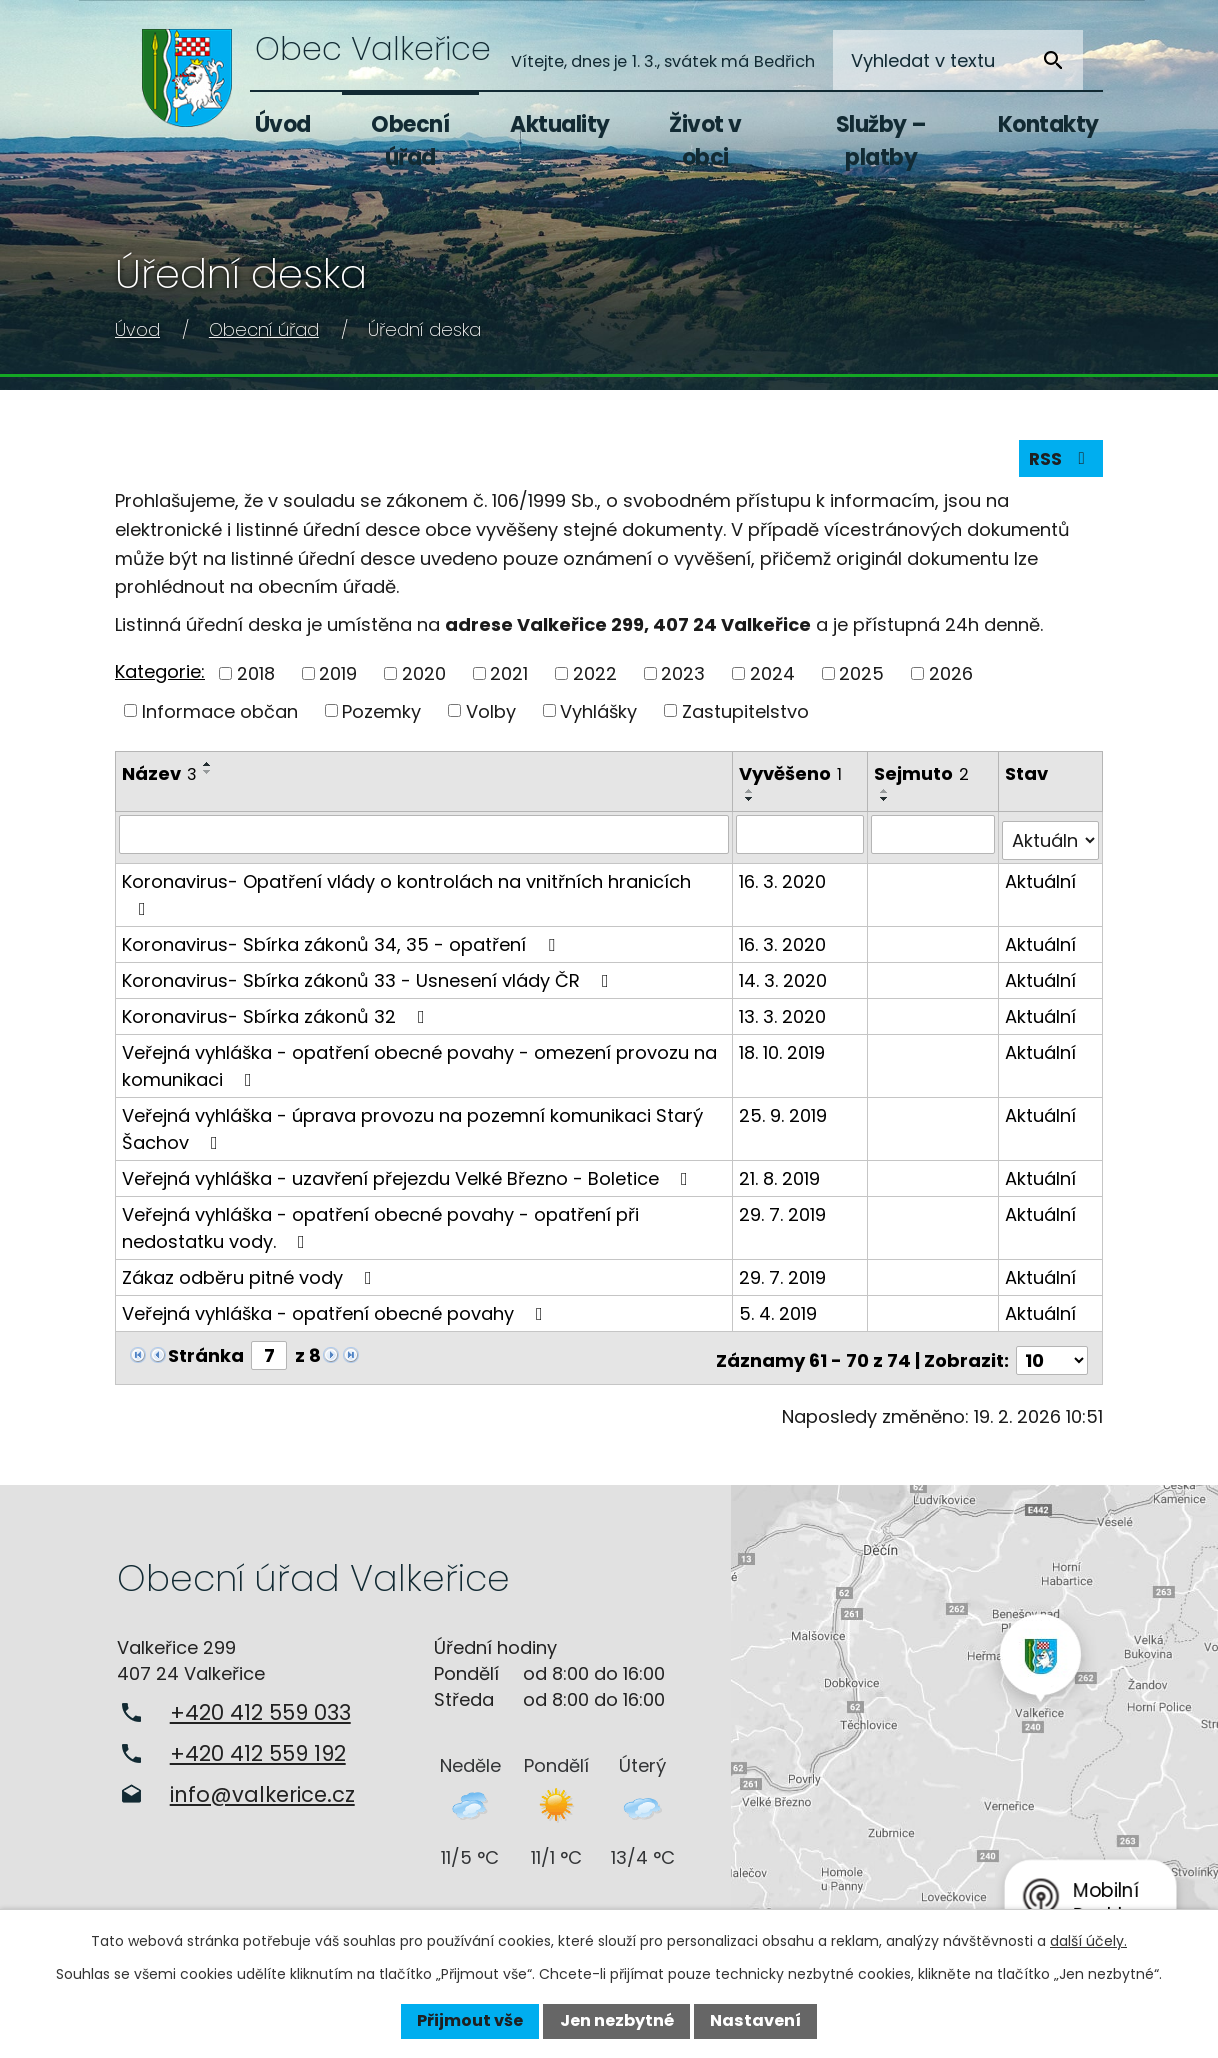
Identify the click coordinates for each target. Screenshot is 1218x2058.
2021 (509, 677)
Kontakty (1048, 124)
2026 (951, 677)
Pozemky (381, 715)
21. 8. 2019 (780, 1176)
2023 (683, 677)
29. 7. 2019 (783, 1212)
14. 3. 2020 (784, 978)
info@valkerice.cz (262, 1787)
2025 (861, 677)
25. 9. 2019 (784, 1113)
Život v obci (705, 141)
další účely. (1088, 1941)
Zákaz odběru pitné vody (251, 1275)
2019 (338, 677)
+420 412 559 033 (260, 1705)
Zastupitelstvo (745, 715)
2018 (256, 677)
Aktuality (560, 124)
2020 (424, 677)
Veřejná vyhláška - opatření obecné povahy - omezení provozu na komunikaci (419, 1064)
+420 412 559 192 (258, 1746)
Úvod (283, 124)
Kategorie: (160, 676)
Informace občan (220, 715)
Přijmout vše (470, 2020)
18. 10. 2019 (783, 1050)
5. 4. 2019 (779, 1311)
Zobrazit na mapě (974, 1713)
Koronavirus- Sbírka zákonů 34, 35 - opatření (342, 942)
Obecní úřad (410, 141)
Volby (491, 715)
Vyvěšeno (791, 778)
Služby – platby (881, 141)
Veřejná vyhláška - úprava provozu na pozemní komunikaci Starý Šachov (412, 1127)
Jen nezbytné (617, 2020)
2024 (772, 677)
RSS (1060, 462)
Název (159, 778)
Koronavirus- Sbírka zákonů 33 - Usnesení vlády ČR (369, 978)
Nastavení (755, 2020)
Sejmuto (922, 778)
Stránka (206, 1353)
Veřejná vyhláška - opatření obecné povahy (336, 1311)
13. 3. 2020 (783, 1014)
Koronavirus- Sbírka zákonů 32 (277, 1014)
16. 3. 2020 (783, 879)
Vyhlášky (598, 715)
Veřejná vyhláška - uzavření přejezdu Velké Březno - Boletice (409, 1176)
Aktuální (1040, 879)
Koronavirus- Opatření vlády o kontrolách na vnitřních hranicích (406, 891)
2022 (595, 677)
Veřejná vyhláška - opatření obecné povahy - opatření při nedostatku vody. (380, 1226)
